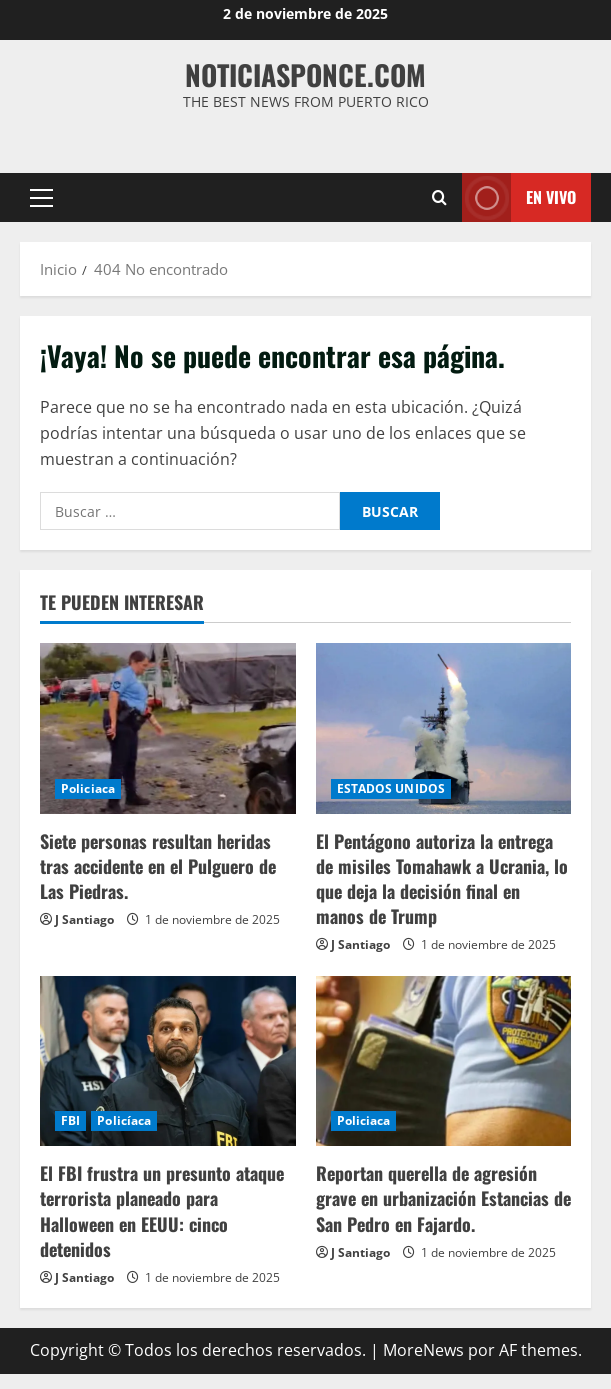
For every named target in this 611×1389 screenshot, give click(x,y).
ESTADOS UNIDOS (391, 788)
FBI (70, 1120)
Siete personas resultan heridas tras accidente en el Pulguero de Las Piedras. (158, 866)
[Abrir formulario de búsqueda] (439, 197)
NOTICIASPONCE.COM (305, 74)
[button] (41, 198)
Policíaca (124, 1120)
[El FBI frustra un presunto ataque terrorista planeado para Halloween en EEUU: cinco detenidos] (168, 1061)
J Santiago (84, 919)
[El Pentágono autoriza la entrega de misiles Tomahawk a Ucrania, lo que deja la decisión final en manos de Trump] (444, 728)
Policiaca (88, 788)
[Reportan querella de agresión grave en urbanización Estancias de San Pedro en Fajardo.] (444, 1061)
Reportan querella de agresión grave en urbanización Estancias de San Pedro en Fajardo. (443, 1198)
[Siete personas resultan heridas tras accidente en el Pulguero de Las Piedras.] (168, 728)
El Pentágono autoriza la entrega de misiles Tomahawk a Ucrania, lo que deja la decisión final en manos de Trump (442, 879)
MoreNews (423, 1350)
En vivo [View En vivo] (519, 197)
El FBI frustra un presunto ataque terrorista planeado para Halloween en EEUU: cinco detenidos (162, 1211)
